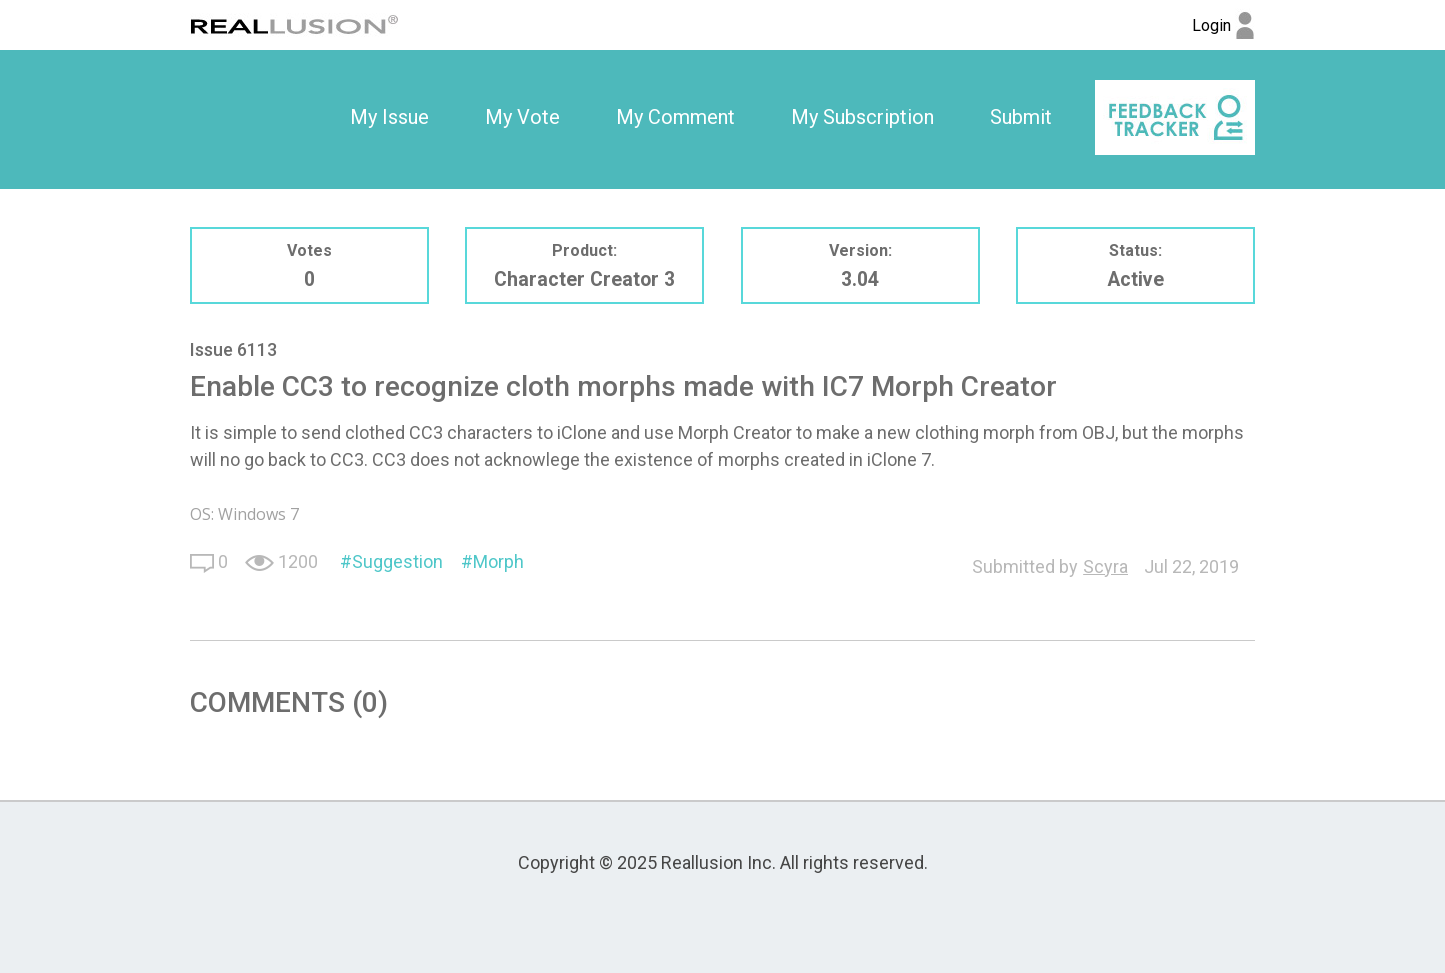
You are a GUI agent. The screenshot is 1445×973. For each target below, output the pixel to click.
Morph (498, 561)
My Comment (675, 117)
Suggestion (397, 561)
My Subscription (862, 117)
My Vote (522, 117)
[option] (389, 118)
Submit (1021, 117)
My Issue (389, 117)
